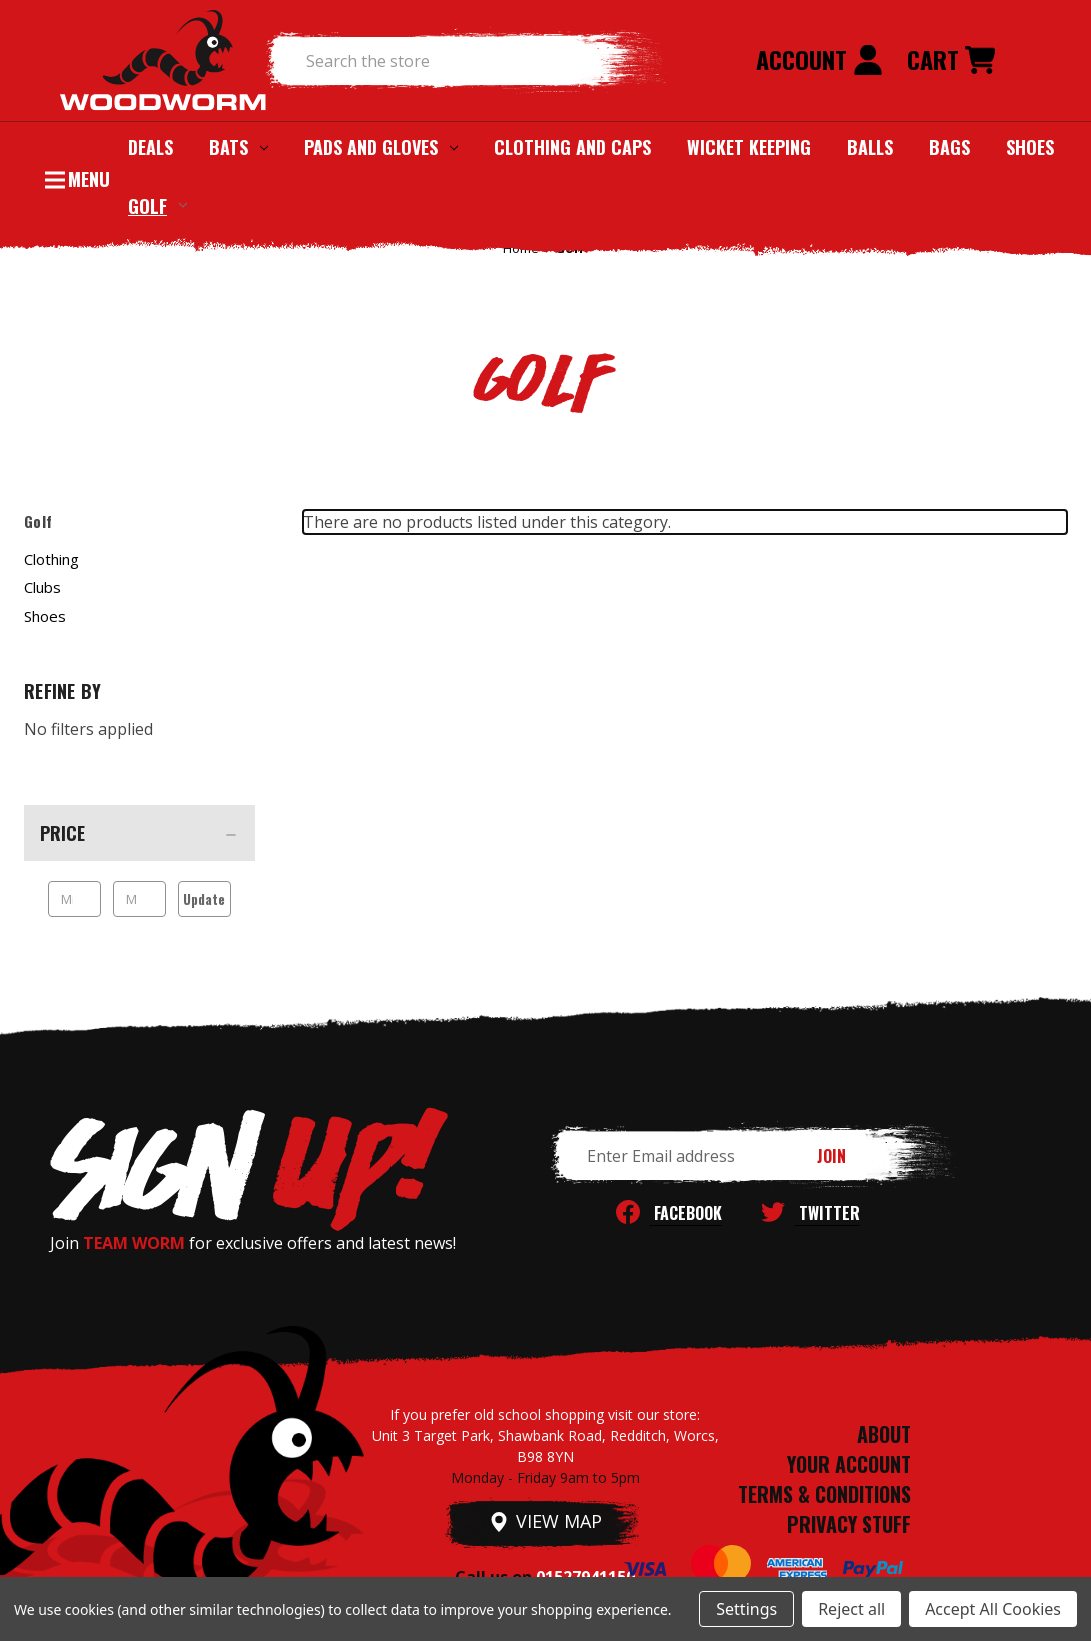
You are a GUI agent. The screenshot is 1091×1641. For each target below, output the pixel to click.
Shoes (1030, 147)
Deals (150, 147)
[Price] (139, 833)
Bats (238, 147)
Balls (870, 147)
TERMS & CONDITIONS (824, 1494)
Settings (746, 1609)
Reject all (851, 1609)
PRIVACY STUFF (849, 1524)
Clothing (51, 559)
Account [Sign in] (819, 59)
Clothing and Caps (572, 147)
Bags (949, 147)
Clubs (42, 587)
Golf (157, 205)
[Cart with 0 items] (951, 61)
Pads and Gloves (381, 147)
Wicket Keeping (749, 147)
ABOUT (884, 1434)
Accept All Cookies (993, 1609)
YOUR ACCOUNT (849, 1464)
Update (204, 899)
